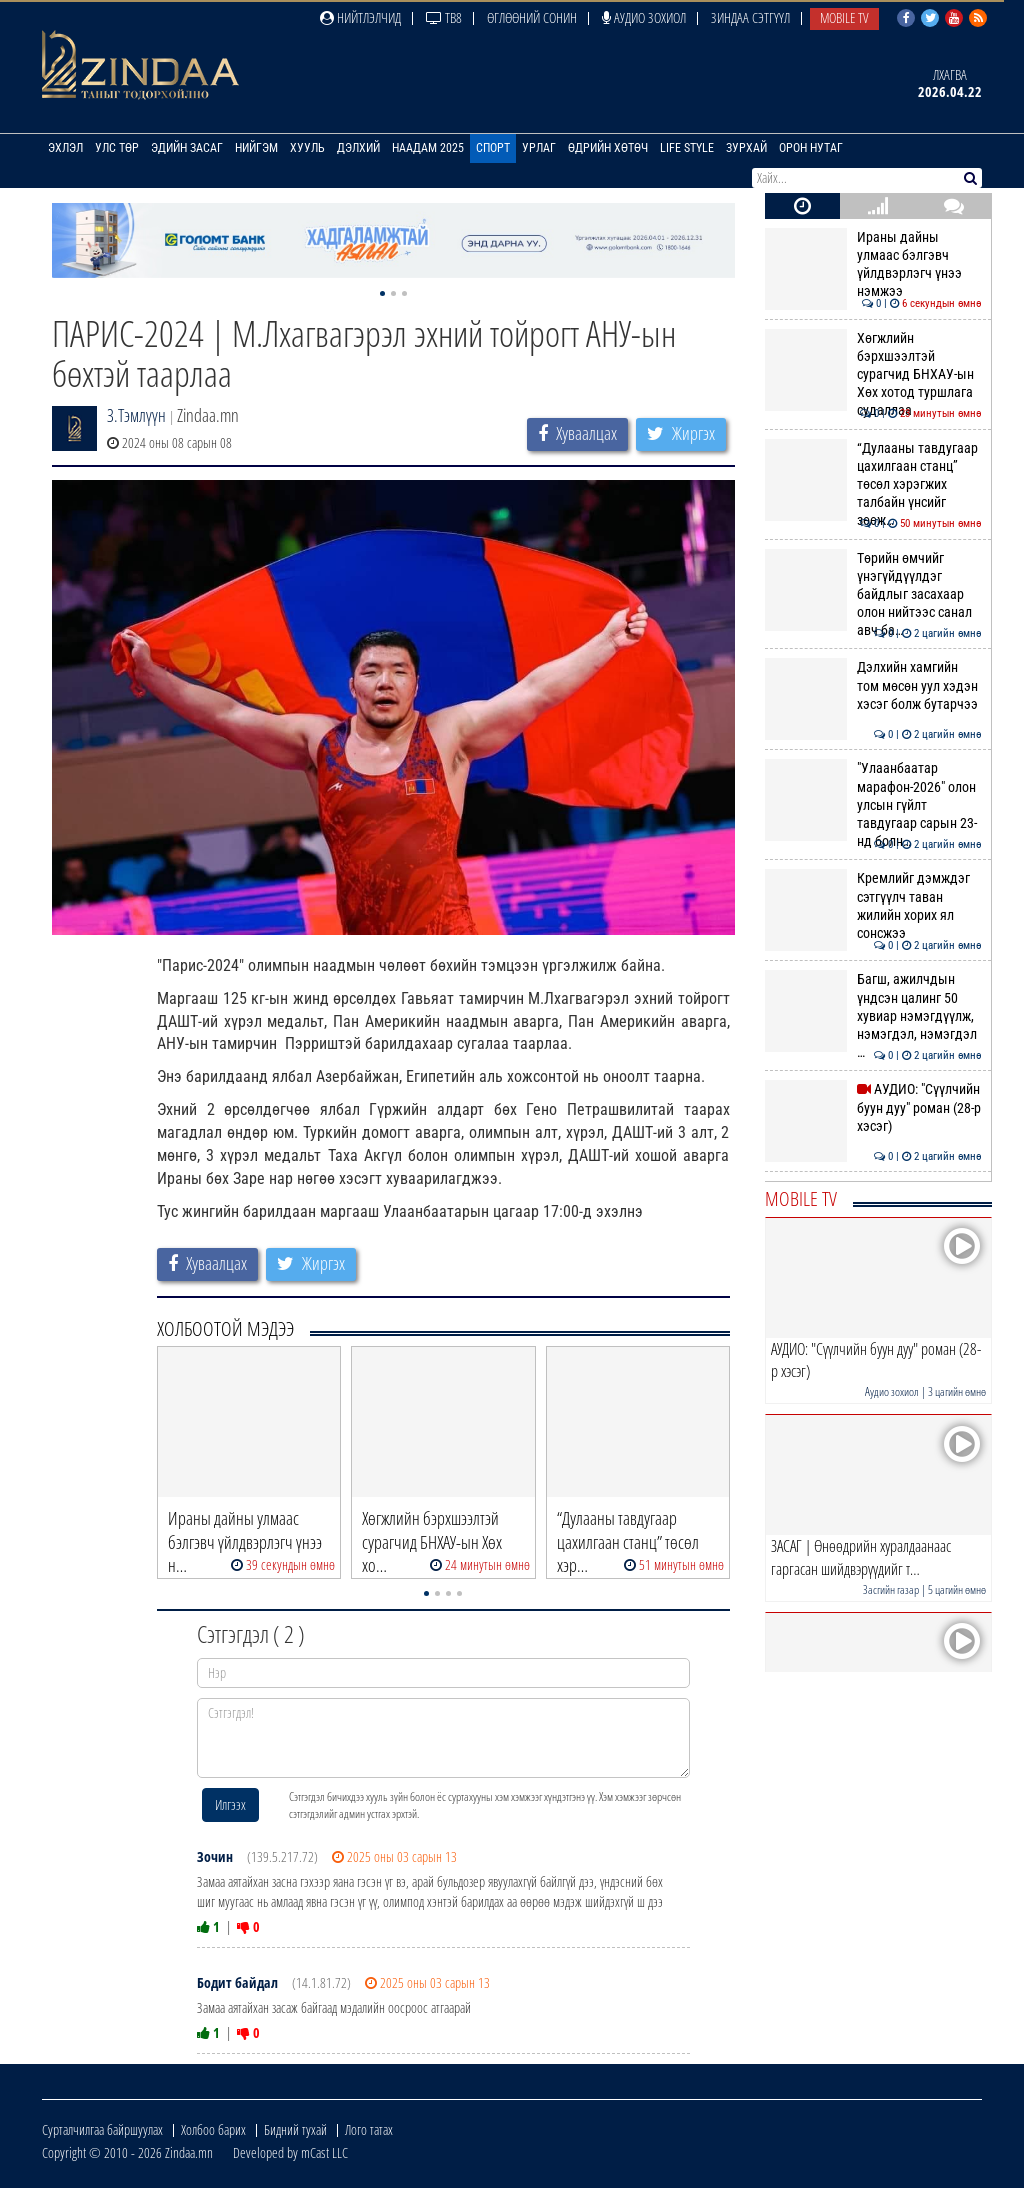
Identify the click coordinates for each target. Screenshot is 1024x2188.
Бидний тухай (295, 2129)
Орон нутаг (811, 148)
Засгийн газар (891, 1589)
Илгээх (230, 1804)
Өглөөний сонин (532, 17)
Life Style (687, 148)
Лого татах (369, 2129)
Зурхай (746, 148)
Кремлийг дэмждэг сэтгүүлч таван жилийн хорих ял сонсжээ (873, 905)
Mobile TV (844, 17)
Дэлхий (358, 148)
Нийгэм (256, 148)
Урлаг (539, 148)
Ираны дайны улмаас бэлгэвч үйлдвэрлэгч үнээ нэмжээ (873, 264)
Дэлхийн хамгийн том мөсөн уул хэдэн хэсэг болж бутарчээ (873, 685)
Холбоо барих (213, 2129)
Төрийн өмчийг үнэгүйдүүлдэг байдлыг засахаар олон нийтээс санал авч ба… (873, 594)
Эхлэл (65, 148)
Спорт (493, 148)
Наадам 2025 (428, 148)
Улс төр (117, 148)
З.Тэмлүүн (136, 415)
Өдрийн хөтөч (608, 148)
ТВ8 (444, 17)
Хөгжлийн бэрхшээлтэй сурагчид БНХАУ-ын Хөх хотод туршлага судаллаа (873, 374)
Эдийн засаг (187, 148)
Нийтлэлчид (360, 17)
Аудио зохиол (644, 17)
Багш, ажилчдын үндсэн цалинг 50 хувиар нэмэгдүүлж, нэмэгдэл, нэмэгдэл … (873, 1015)
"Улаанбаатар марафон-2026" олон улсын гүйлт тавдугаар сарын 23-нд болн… (873, 804)
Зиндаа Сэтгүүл (750, 17)
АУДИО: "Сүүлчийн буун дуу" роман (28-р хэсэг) (873, 1107)
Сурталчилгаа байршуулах (102, 2129)
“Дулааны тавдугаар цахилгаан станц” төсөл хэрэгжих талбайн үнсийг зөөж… (873, 484)
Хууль (307, 148)
